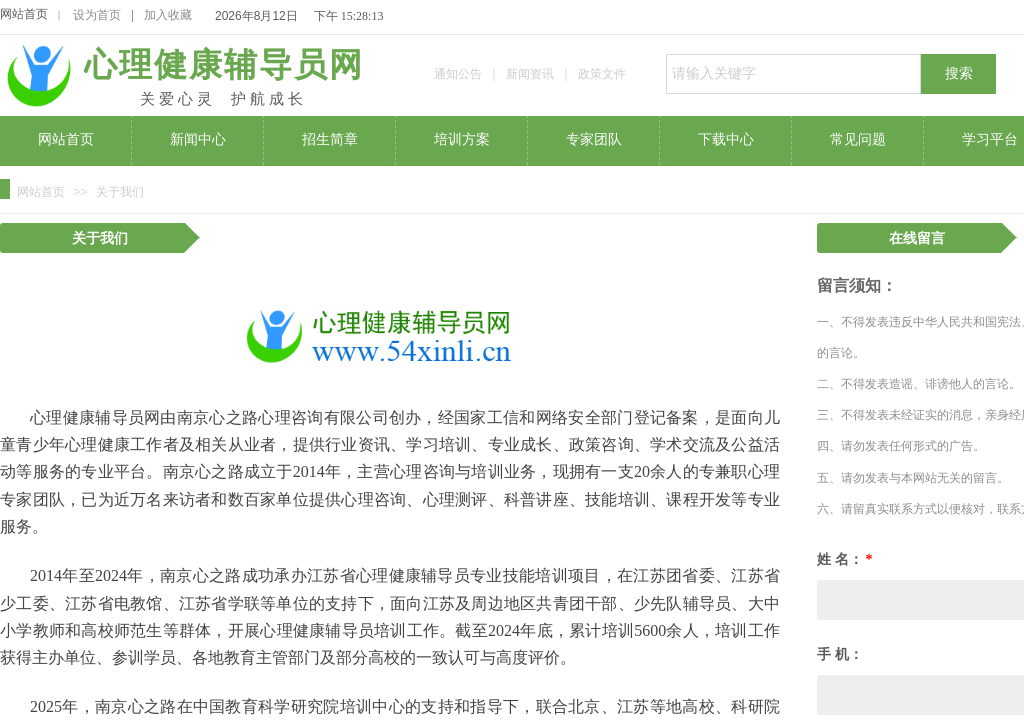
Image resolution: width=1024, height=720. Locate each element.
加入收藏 (168, 15)
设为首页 (97, 15)
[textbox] (793, 74)
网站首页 (24, 14)
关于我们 (120, 192)
